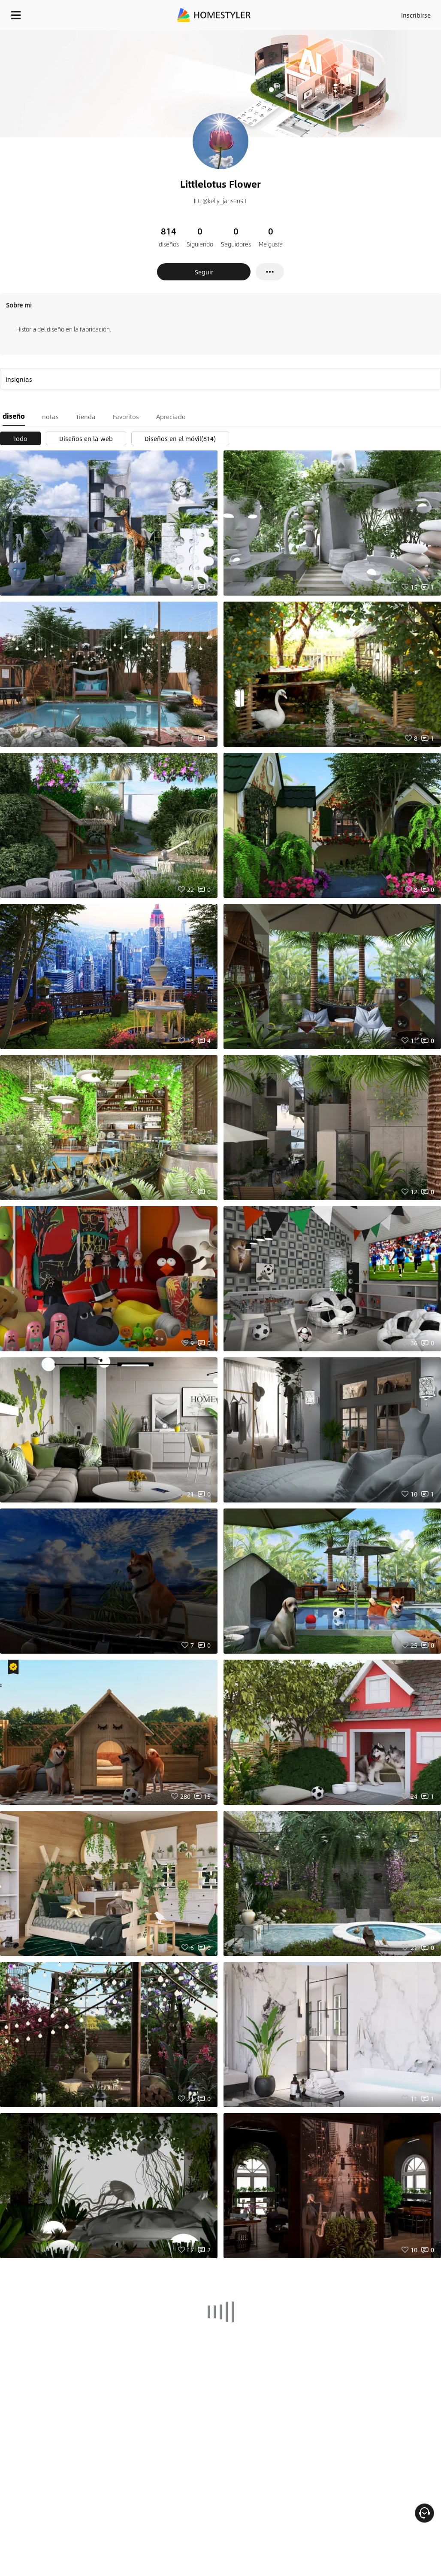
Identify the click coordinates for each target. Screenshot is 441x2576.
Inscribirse (416, 15)
